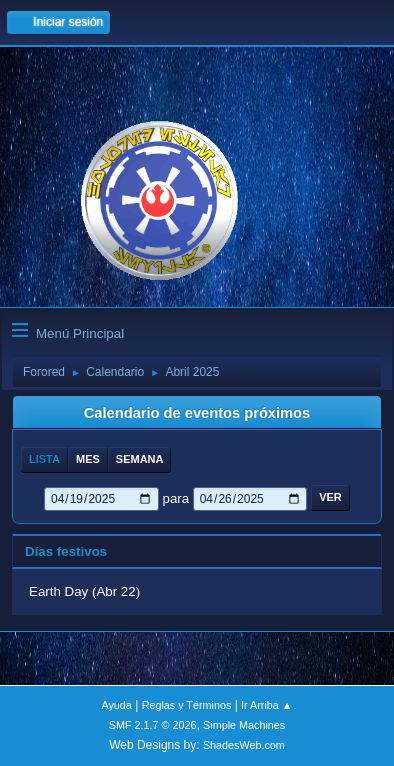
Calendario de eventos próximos (197, 413)
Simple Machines (244, 725)
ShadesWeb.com (244, 745)
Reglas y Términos (187, 705)
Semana (140, 459)
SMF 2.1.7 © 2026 (153, 725)
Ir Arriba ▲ (266, 705)
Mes (88, 459)
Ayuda (116, 705)
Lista (44, 459)
